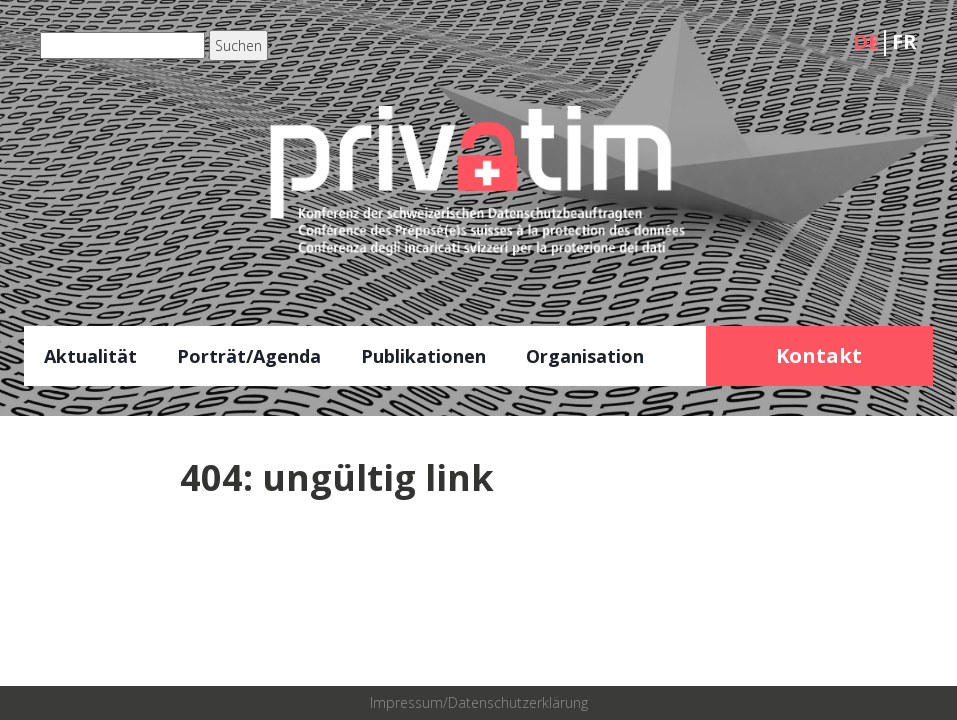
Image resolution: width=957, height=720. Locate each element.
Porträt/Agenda (249, 356)
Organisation (585, 356)
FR (904, 41)
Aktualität (90, 356)
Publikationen (423, 356)
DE (866, 41)
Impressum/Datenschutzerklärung (479, 702)
